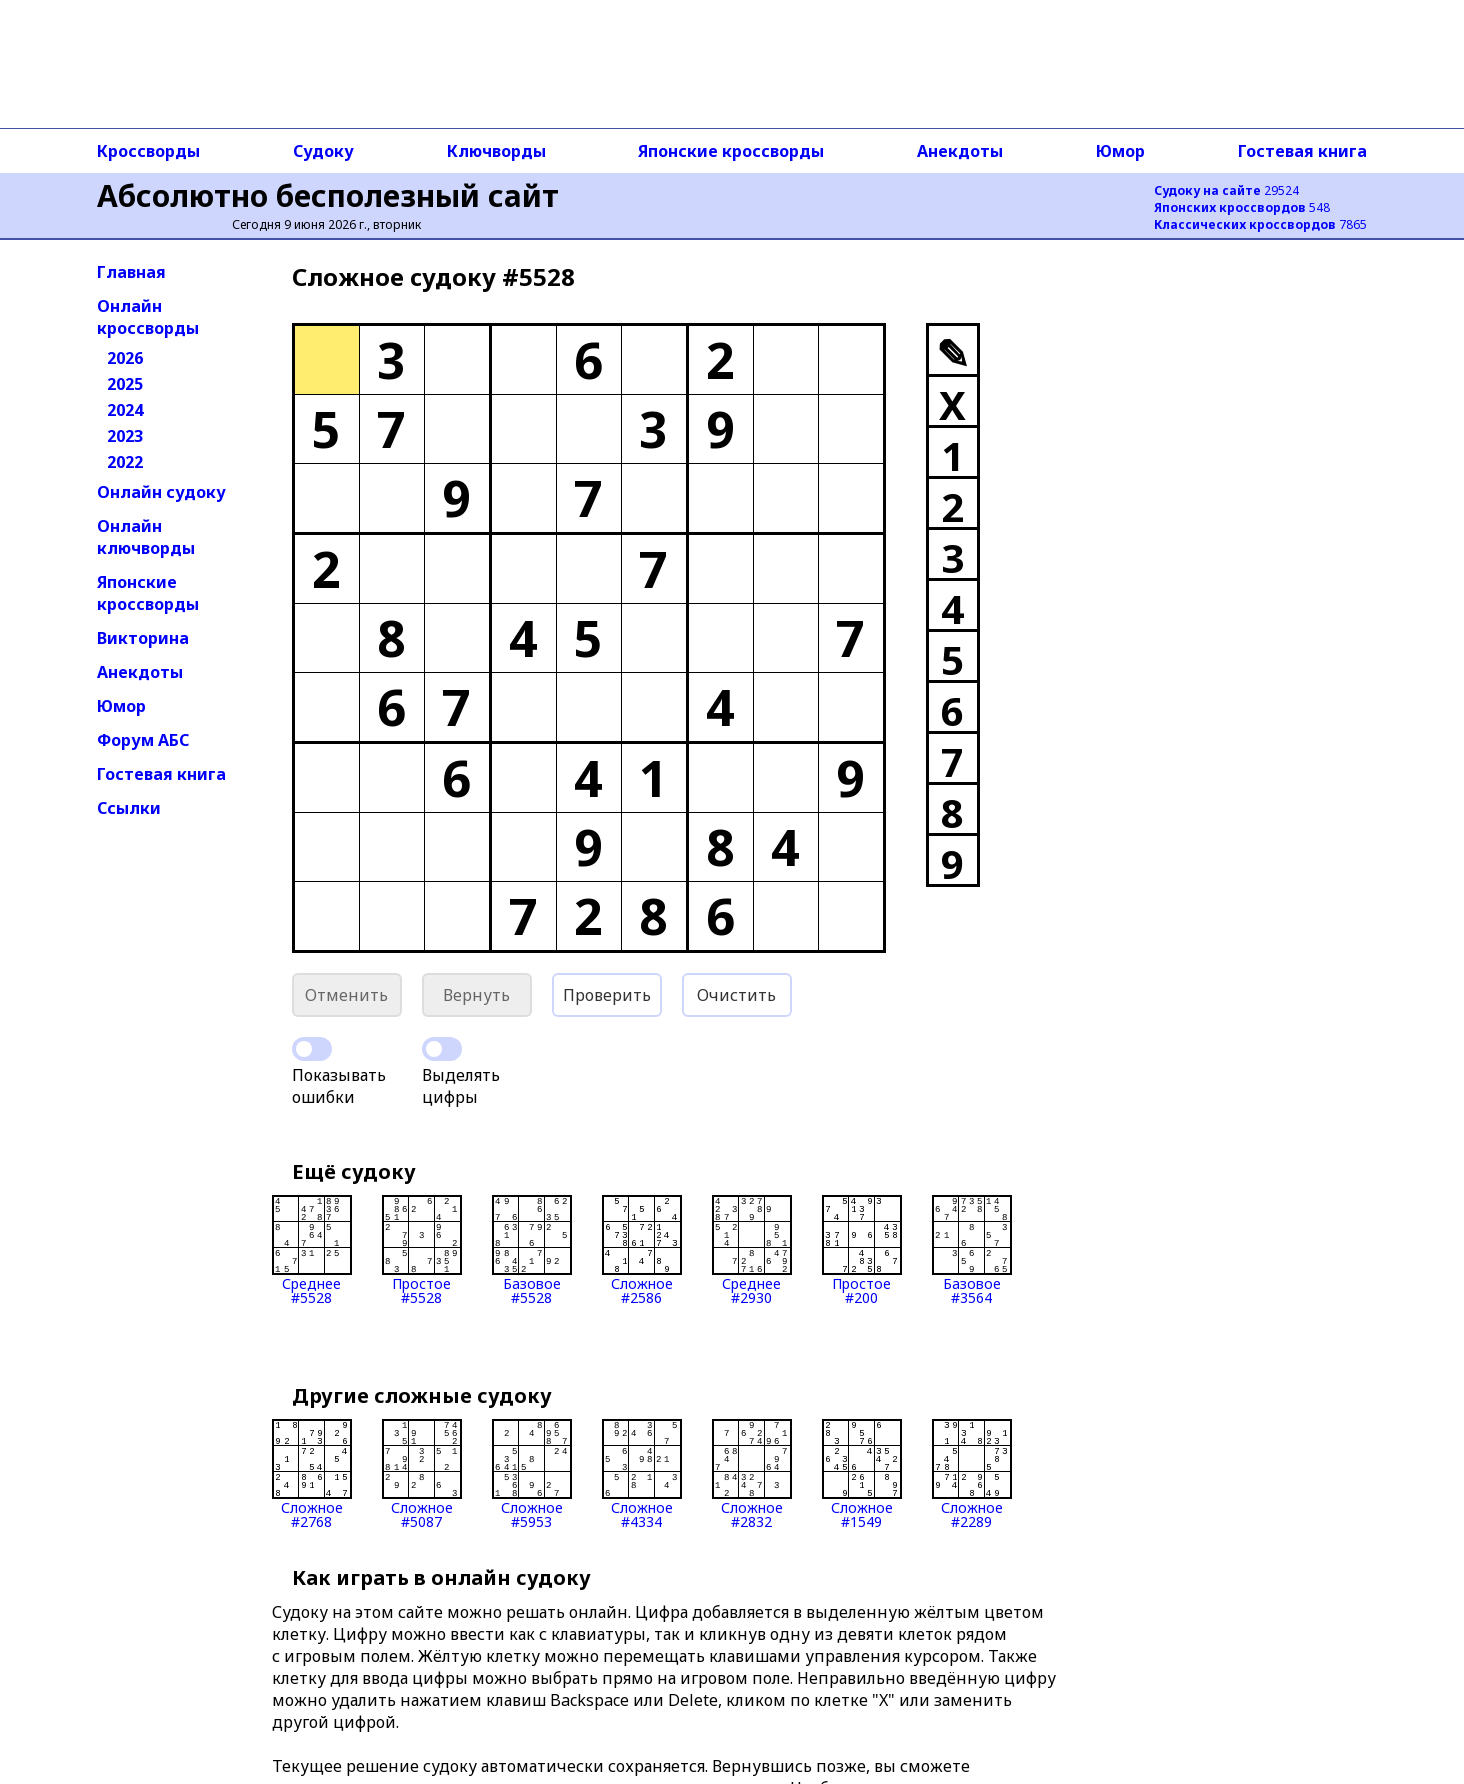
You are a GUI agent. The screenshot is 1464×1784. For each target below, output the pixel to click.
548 (1242, 207)
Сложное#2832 (752, 1474)
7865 (1260, 224)
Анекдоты (960, 151)
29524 (1226, 190)
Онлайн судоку (161, 492)
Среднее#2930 (752, 1250)
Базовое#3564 (972, 1250)
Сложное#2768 (312, 1474)
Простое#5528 (422, 1250)
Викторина (143, 638)
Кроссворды (148, 151)
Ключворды (496, 151)
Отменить (346, 995)
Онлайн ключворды (146, 537)
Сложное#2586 (642, 1250)
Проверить (607, 995)
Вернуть (476, 995)
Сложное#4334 (642, 1474)
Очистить (736, 995)
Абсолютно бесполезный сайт (328, 195)
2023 (125, 436)
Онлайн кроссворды (148, 317)
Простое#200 (862, 1250)
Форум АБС (143, 740)
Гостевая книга (1302, 151)
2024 (125, 410)
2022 (125, 462)
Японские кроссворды (731, 151)
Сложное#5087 (422, 1474)
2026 (125, 358)
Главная (131, 272)
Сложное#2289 (972, 1474)
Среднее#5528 (312, 1250)
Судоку (323, 151)
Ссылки (129, 808)
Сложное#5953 (532, 1474)
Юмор (1120, 151)
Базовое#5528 (532, 1250)
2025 (125, 384)
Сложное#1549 (862, 1474)
